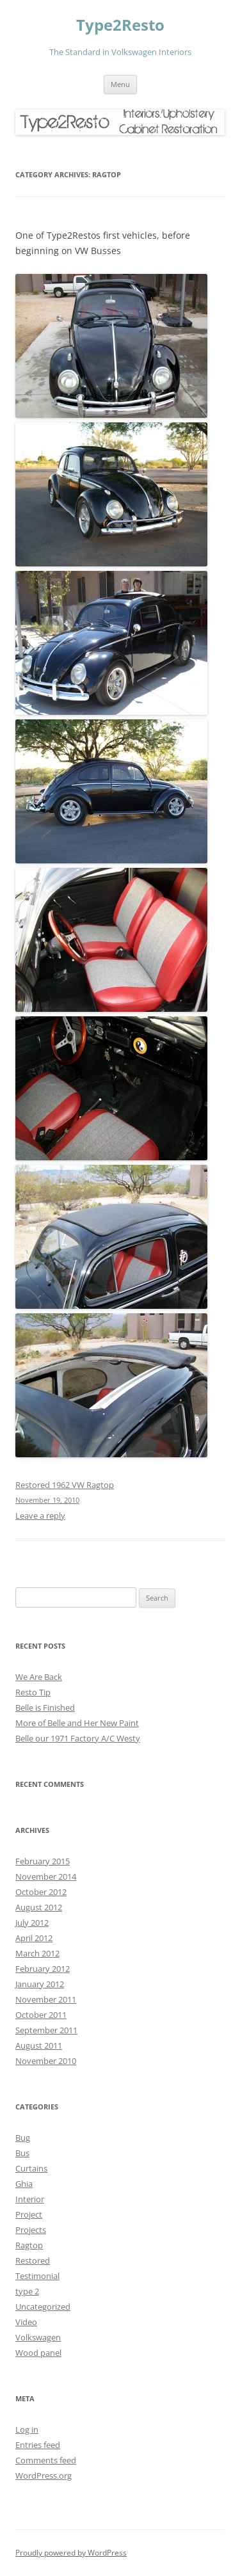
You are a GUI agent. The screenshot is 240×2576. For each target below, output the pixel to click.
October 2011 (41, 2014)
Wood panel (38, 2352)
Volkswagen (38, 2337)
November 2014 (45, 1876)
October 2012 (41, 1892)
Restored (32, 2260)
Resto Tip (33, 1692)
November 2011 (45, 1999)
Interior (29, 2199)
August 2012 (38, 1907)
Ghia (24, 2183)
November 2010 (45, 2061)
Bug (22, 2137)
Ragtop (29, 2245)
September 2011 (46, 2030)
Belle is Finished (45, 1707)
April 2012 (33, 1938)
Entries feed (37, 2445)
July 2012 (32, 1922)
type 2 (27, 2291)
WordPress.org (43, 2475)
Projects (30, 2230)
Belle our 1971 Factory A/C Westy (77, 1738)
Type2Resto (120, 25)
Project (28, 2214)
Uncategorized (42, 2306)
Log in (26, 2429)
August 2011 (38, 2045)
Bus (22, 2153)
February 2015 (42, 1861)
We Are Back (38, 1677)
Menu (120, 84)
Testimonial (37, 2276)
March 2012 (37, 1953)
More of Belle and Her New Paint (77, 1723)
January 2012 (39, 1984)
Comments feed (45, 2460)
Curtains (31, 2168)
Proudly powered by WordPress (71, 2552)
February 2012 (42, 1968)
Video (26, 2322)
